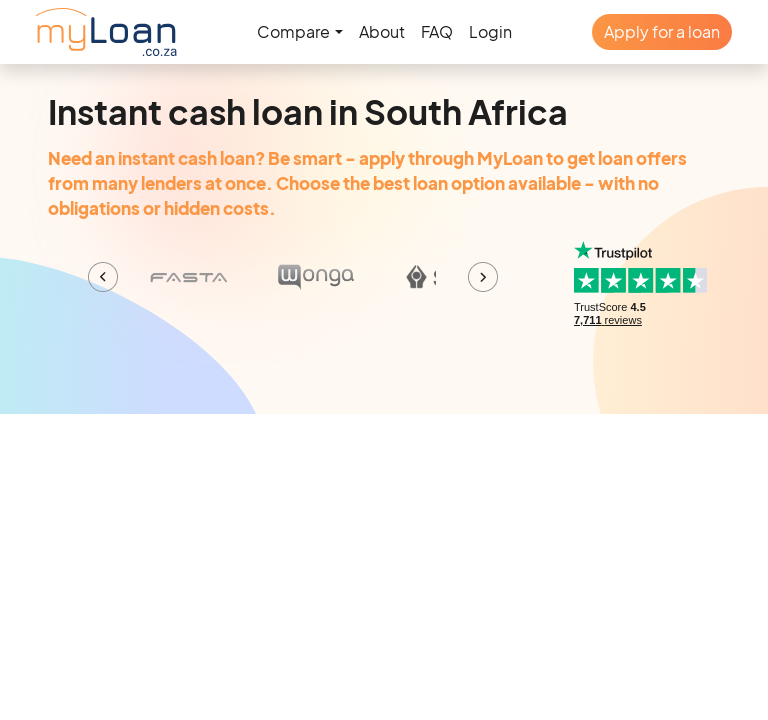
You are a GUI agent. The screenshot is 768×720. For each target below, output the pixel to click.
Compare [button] (293, 31)
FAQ (437, 31)
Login (490, 31)
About (382, 31)
